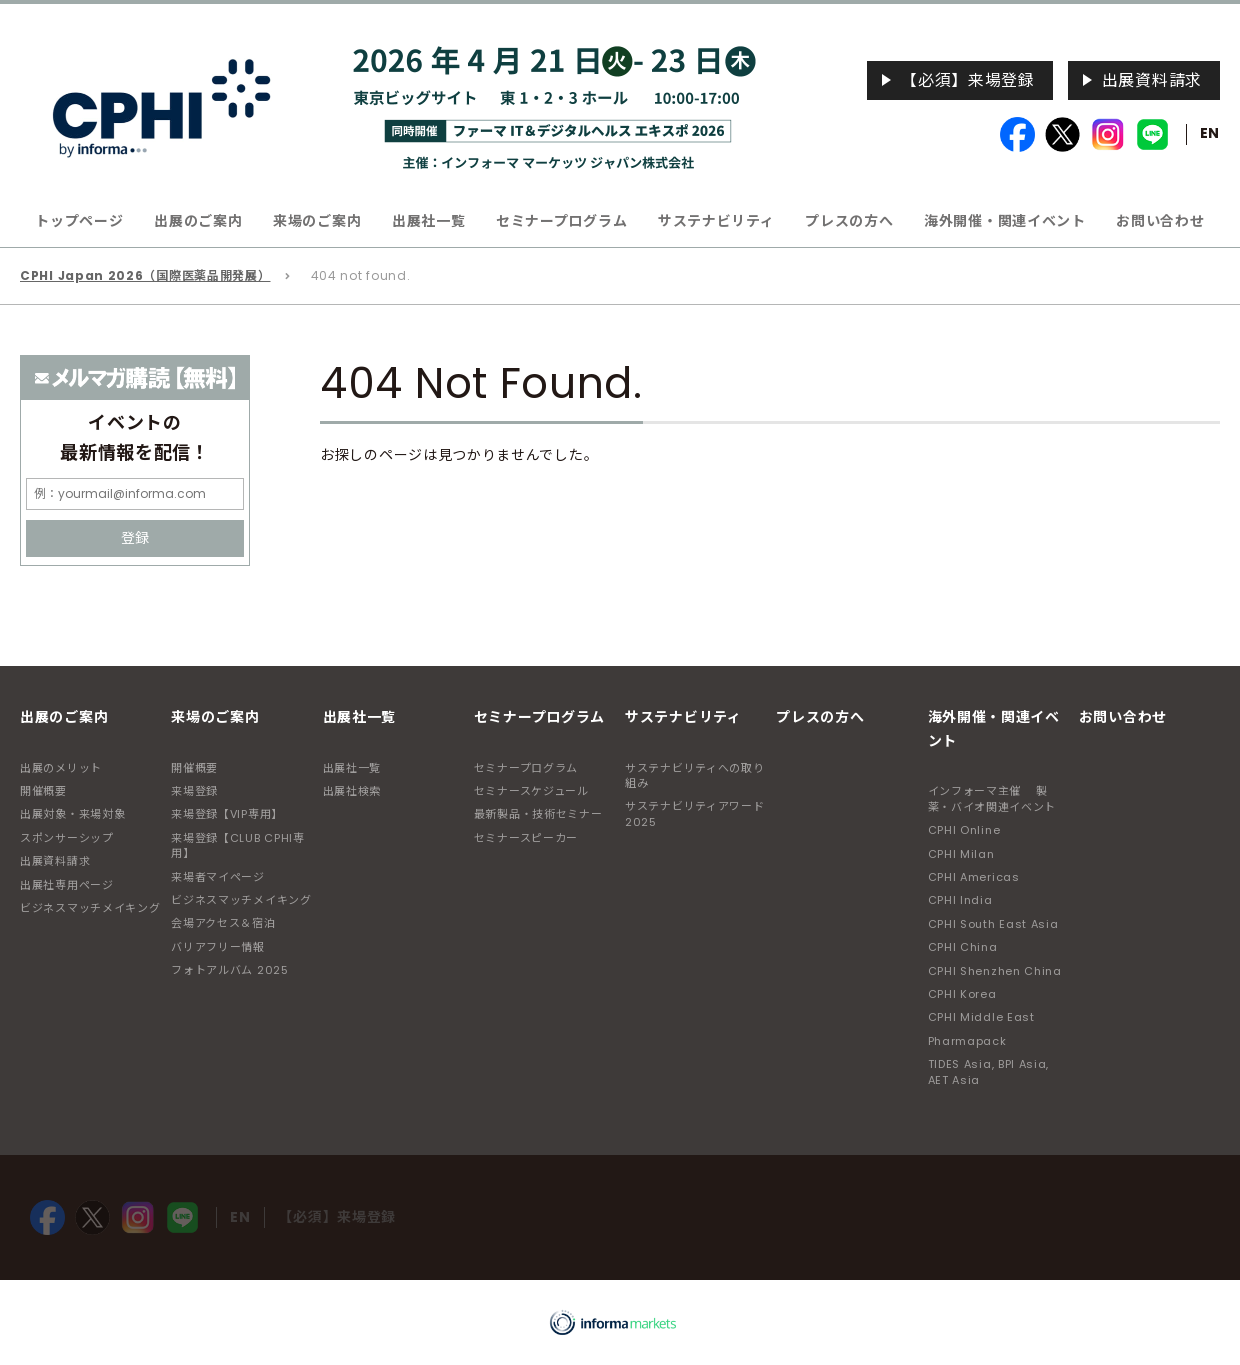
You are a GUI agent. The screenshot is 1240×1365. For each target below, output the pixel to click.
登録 (135, 538)
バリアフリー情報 (218, 947)
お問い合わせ (1160, 221)
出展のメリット (61, 768)
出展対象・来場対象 (72, 814)
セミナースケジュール (531, 791)
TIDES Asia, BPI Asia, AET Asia (989, 1071)
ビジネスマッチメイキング (90, 908)
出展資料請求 (1152, 80)
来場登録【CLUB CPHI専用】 (238, 845)
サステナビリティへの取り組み (694, 775)
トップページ (79, 221)
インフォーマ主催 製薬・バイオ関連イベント (992, 798)
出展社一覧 (352, 768)
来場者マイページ (218, 877)
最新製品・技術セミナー (538, 814)
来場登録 (194, 791)
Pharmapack (967, 1041)
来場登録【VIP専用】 (227, 814)
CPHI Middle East (981, 1017)
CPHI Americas (974, 877)
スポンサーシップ (67, 838)
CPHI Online (964, 830)
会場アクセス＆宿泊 (223, 923)
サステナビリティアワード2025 (694, 813)
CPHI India (960, 900)
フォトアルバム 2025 (229, 970)
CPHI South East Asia (993, 924)
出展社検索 (352, 791)
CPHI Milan (961, 854)
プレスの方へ (849, 221)
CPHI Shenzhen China (995, 971)
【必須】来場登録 (968, 80)
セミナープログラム (526, 768)
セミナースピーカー (526, 838)
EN (1210, 133)
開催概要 (43, 791)
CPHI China (963, 947)
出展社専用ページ (67, 885)
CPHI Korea (962, 994)
